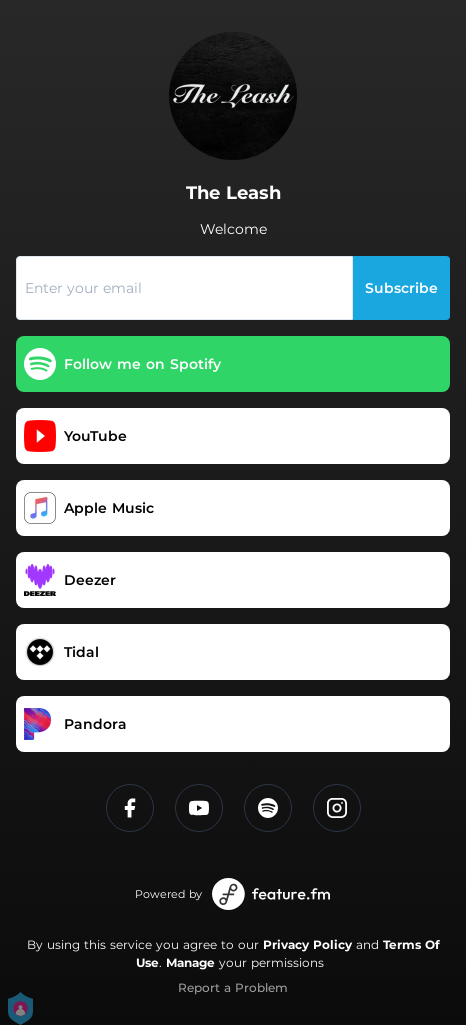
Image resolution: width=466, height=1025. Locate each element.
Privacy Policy (307, 944)
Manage (190, 962)
